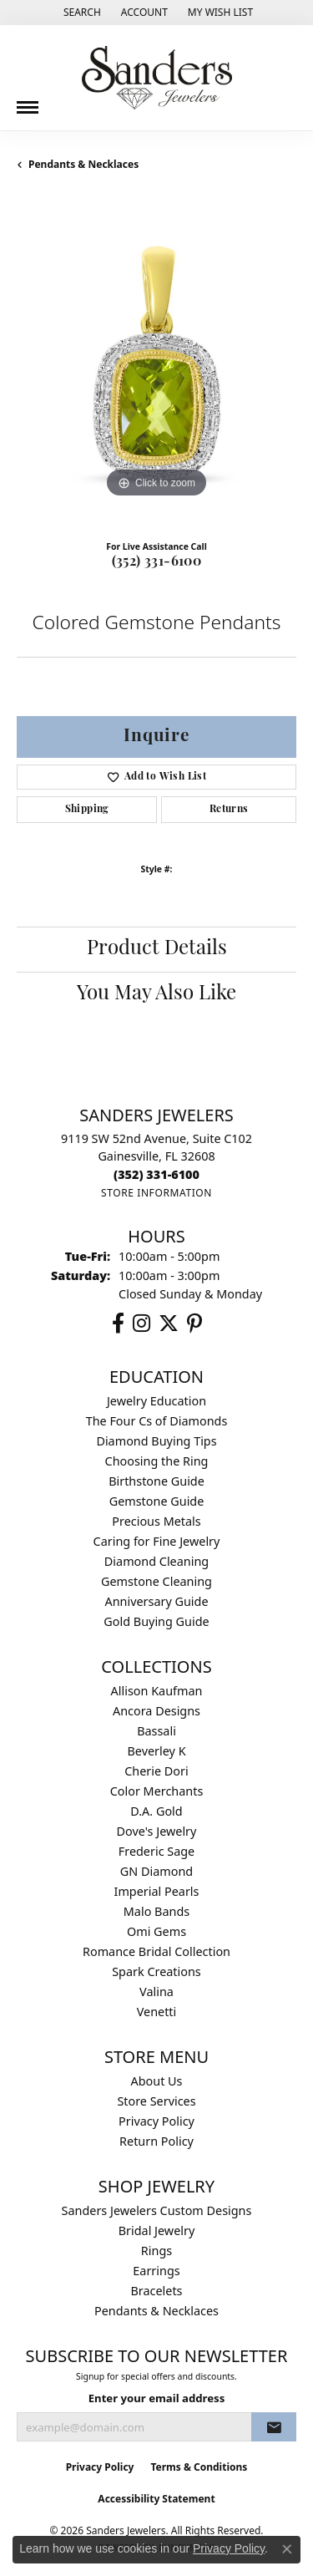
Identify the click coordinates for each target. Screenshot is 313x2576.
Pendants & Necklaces (83, 164)
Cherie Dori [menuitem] (156, 1771)
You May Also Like (156, 994)
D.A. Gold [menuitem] (156, 1811)
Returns (229, 810)
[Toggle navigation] (27, 101)
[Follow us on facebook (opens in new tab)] (118, 1323)
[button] (80, 12)
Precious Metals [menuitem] (156, 1521)
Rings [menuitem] (156, 2250)
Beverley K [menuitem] (156, 1751)
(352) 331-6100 (157, 562)
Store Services (156, 2101)
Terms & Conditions (198, 2467)
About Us (157, 2081)
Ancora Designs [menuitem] (156, 1711)
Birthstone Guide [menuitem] (156, 1481)
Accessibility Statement (156, 2499)
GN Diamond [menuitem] (156, 1871)
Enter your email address (156, 2398)
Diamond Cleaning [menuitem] (156, 1561)
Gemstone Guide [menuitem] (156, 1501)
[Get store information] (156, 1193)
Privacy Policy (156, 2121)
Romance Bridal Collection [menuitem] (156, 1951)
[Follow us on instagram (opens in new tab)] (141, 1323)
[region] (156, 362)
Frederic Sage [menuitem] (156, 1851)
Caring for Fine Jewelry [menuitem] (156, 1541)
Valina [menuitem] (156, 1991)
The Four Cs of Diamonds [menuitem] (157, 1421)
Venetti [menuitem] (157, 2012)
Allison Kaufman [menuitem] (157, 1691)
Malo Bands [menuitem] (156, 1911)
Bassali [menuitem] (156, 1731)
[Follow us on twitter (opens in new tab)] (169, 1323)
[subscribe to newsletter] (273, 2427)
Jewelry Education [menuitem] (156, 1401)
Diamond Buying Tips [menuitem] (156, 1441)
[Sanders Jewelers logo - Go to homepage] (156, 78)
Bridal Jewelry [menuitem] (157, 2230)
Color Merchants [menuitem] (157, 1791)
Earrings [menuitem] (156, 2271)
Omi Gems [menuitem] (156, 1931)
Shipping (87, 810)
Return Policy (156, 2141)
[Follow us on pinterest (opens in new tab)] (194, 1323)
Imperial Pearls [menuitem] (156, 1891)
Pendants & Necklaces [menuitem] (156, 2311)
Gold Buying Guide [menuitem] (156, 1621)
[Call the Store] (156, 1174)
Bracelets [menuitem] (156, 2291)
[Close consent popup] (287, 2549)
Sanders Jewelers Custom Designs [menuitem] (157, 2210)
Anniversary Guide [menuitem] (156, 1601)
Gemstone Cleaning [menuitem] (156, 1581)
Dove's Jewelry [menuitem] (157, 1831)
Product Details (157, 949)
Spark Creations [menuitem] (156, 1971)
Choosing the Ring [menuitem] (157, 1461)
